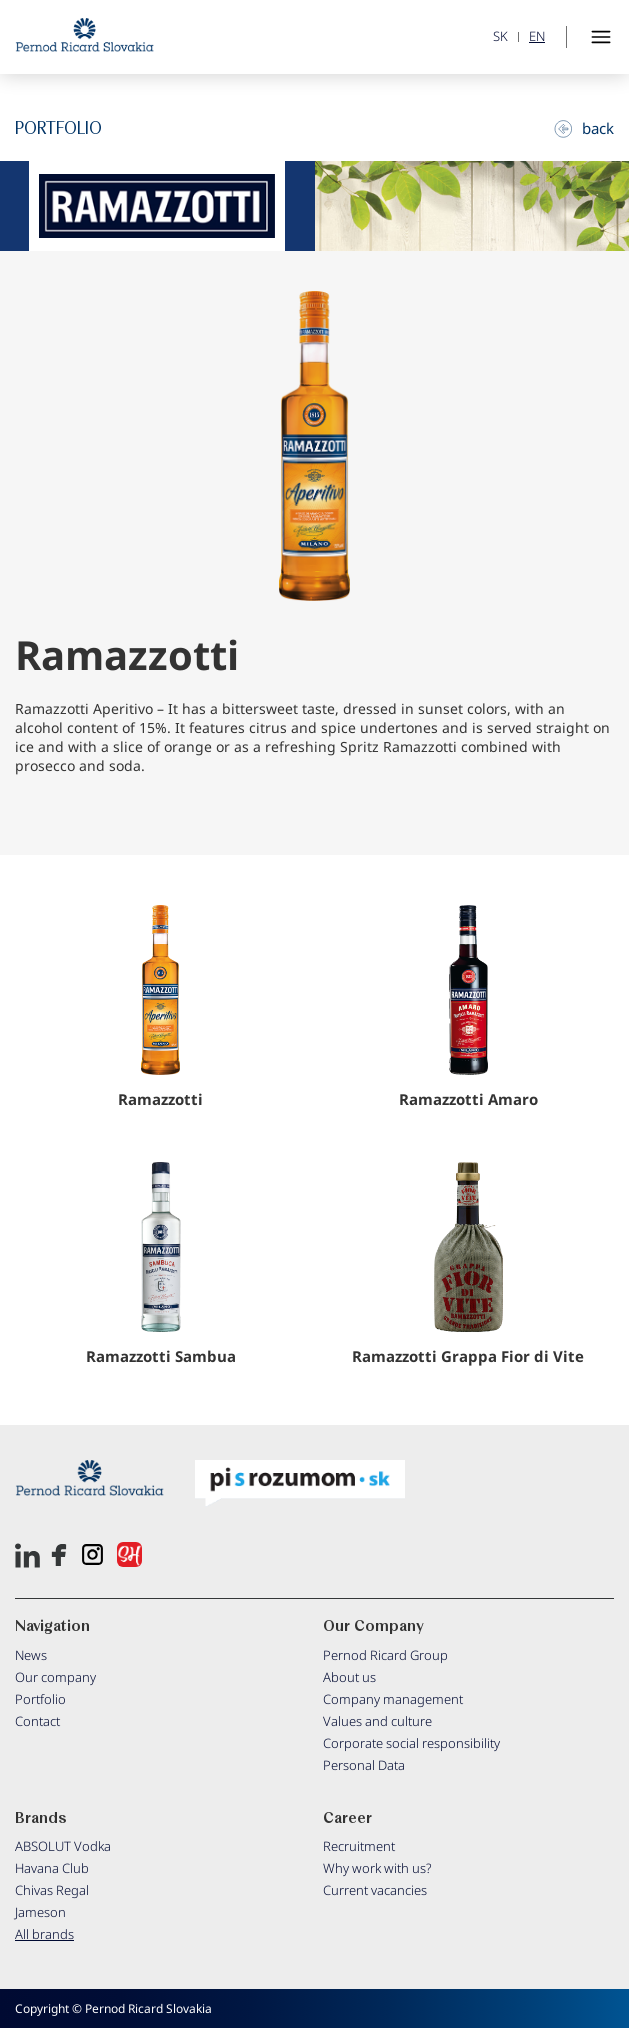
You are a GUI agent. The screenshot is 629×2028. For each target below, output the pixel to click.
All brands (44, 1934)
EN (537, 36)
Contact (37, 1721)
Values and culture (377, 1721)
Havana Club (52, 1868)
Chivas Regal (52, 1890)
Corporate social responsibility (411, 1743)
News (31, 1655)
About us (349, 1677)
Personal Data (364, 1765)
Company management (393, 1699)
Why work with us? (377, 1868)
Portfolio (40, 1699)
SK (500, 36)
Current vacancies (375, 1890)
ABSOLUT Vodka (63, 1846)
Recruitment (359, 1846)
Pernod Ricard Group (385, 1655)
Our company (55, 1677)
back (584, 128)
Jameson (40, 1912)
